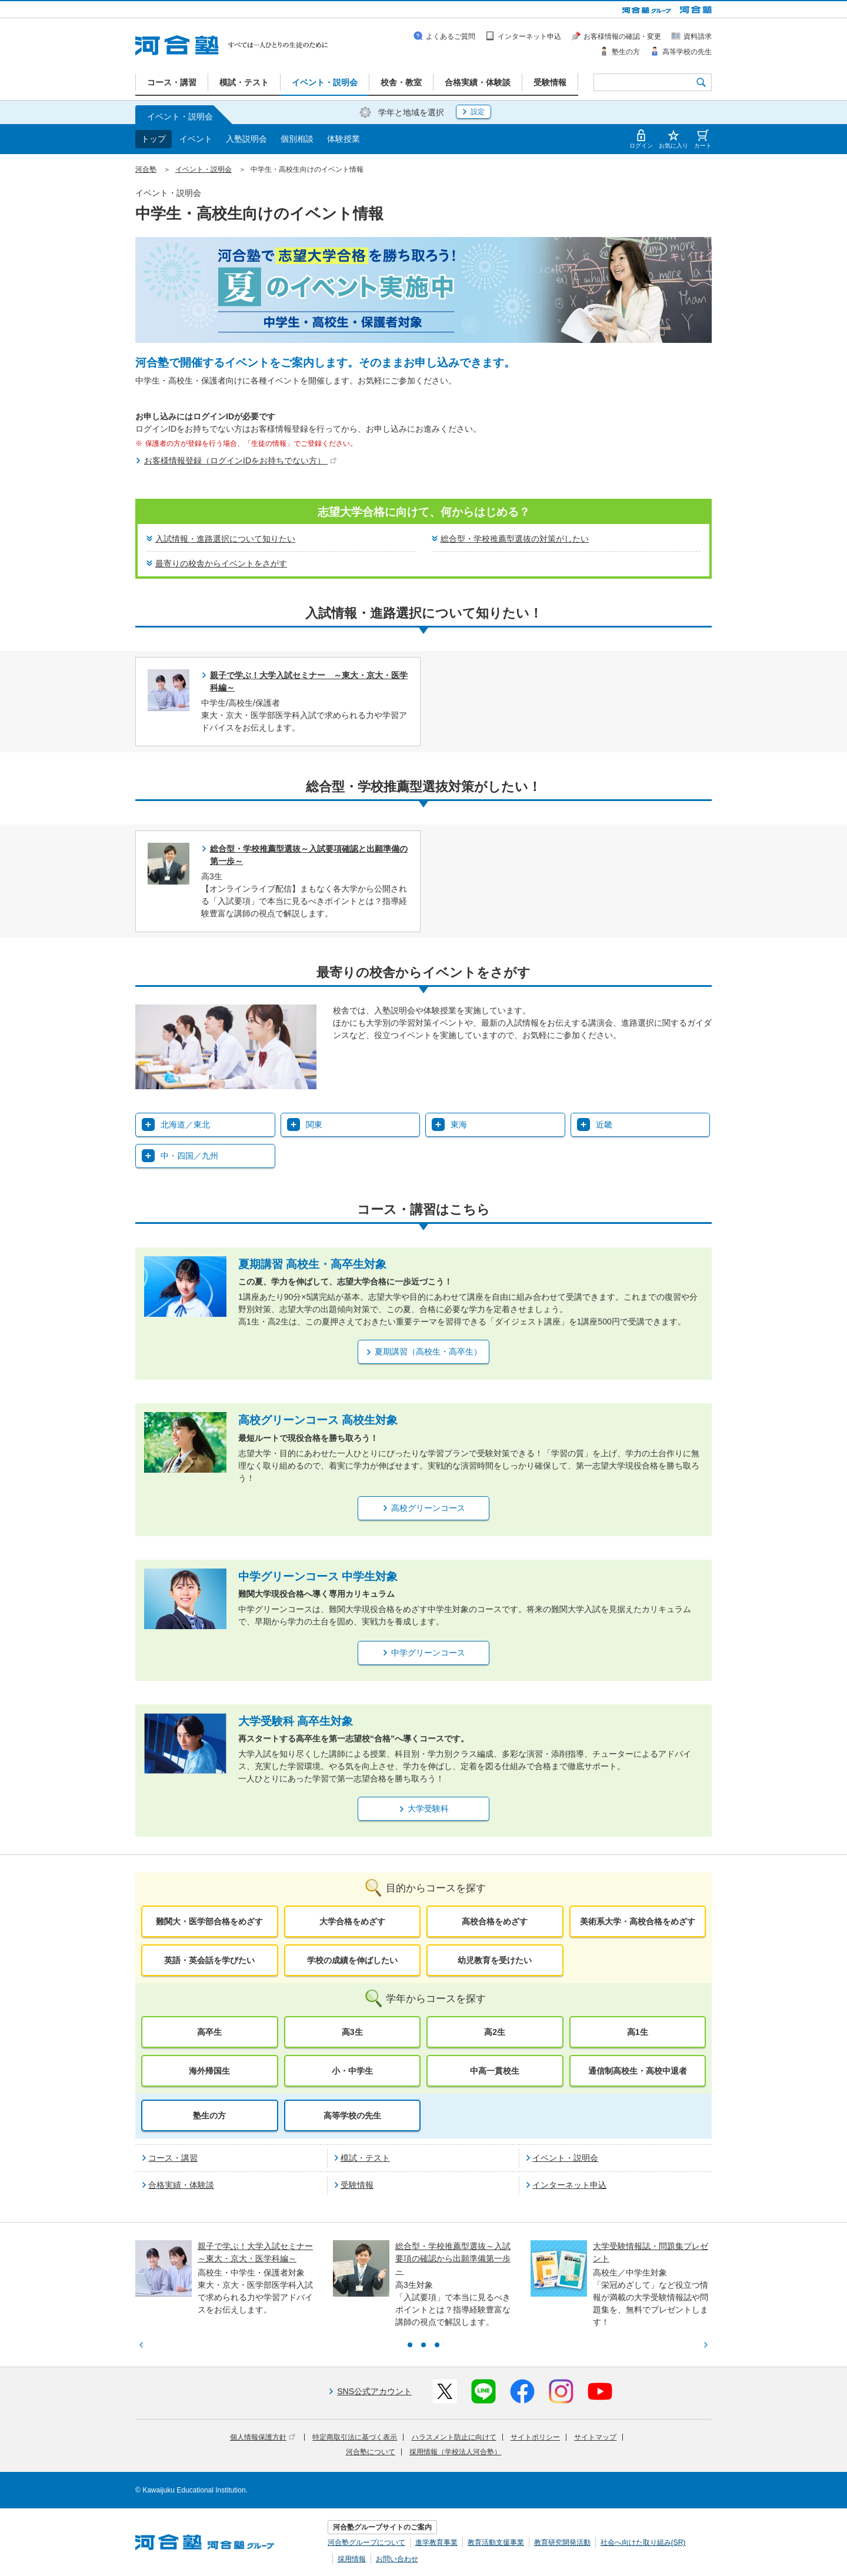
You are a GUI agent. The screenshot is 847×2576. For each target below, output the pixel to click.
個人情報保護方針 (262, 2437)
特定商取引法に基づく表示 (354, 2437)
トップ (153, 139)
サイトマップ (595, 2437)
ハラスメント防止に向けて (454, 2437)
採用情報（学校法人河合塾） (455, 2452)
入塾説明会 (246, 139)
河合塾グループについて (366, 2542)
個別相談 (297, 139)
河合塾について (370, 2452)
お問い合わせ (397, 2559)
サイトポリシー (535, 2437)
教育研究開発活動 (562, 2542)
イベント (195, 139)
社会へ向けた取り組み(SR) (643, 2542)
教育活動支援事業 (496, 2542)
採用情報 (352, 2559)
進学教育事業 (436, 2542)
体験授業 (343, 139)
